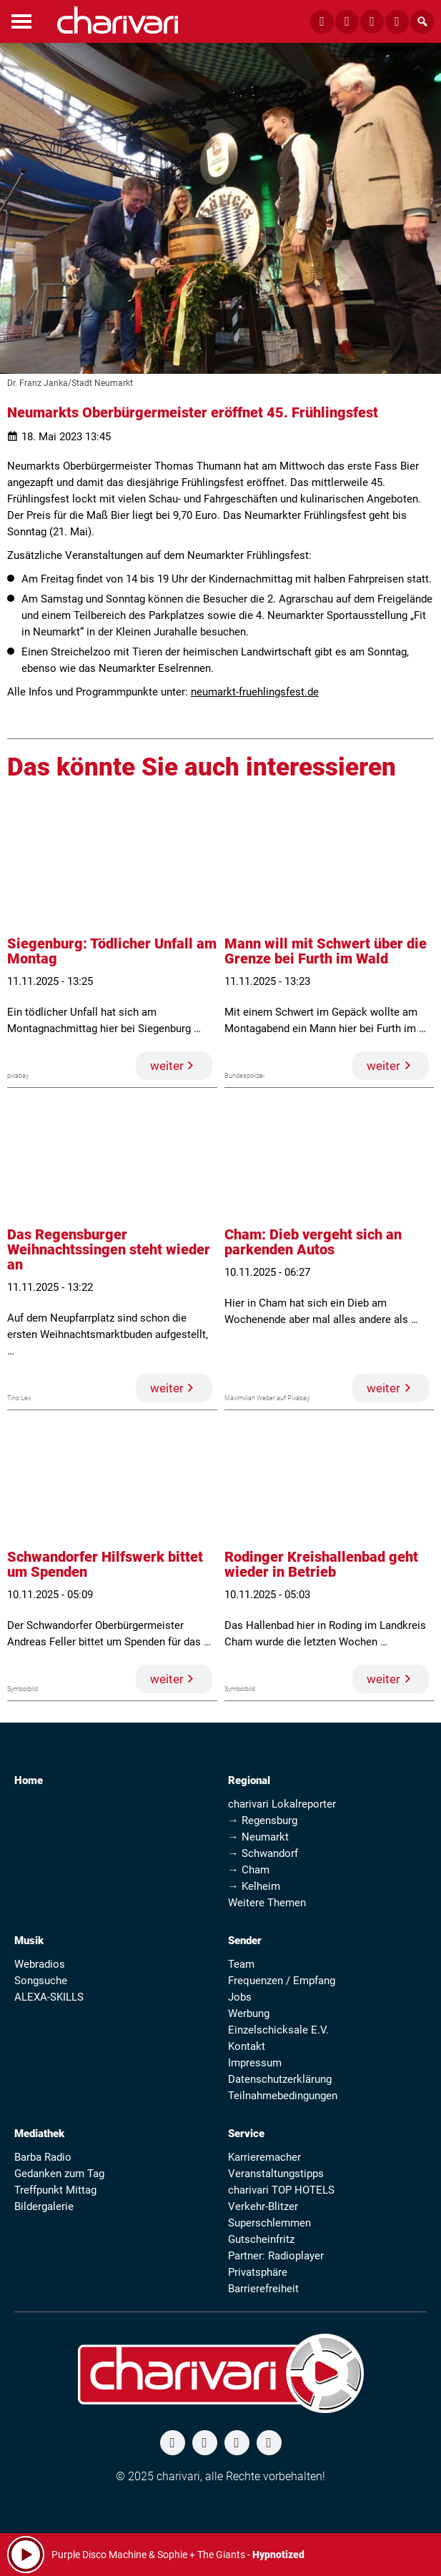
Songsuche (40, 1980)
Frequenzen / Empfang (281, 1980)
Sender (245, 1940)
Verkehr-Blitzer (263, 2206)
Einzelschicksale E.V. (278, 2029)
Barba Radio (42, 2157)
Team (241, 1964)
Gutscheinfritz (261, 2239)
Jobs (240, 1997)
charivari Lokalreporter (282, 1804)
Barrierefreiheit (263, 2288)
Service (246, 2133)
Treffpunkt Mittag (55, 2190)
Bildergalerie (44, 2206)
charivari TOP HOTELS (281, 2190)
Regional (249, 1780)
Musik (29, 1940)
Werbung (248, 2013)
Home (28, 1780)
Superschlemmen (269, 2222)
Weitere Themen (267, 1902)
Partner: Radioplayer (276, 2255)
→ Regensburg (262, 1820)
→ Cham (248, 1869)
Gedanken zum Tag (59, 2173)
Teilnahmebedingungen (282, 2095)
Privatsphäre (257, 2272)
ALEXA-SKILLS (49, 1997)
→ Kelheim (254, 1886)
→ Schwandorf (263, 1853)
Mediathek (39, 2133)
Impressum (255, 2062)
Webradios (39, 1964)
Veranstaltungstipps (276, 2173)
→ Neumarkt (258, 1837)
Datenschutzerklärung (280, 2079)
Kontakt (246, 2046)
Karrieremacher (264, 2157)
